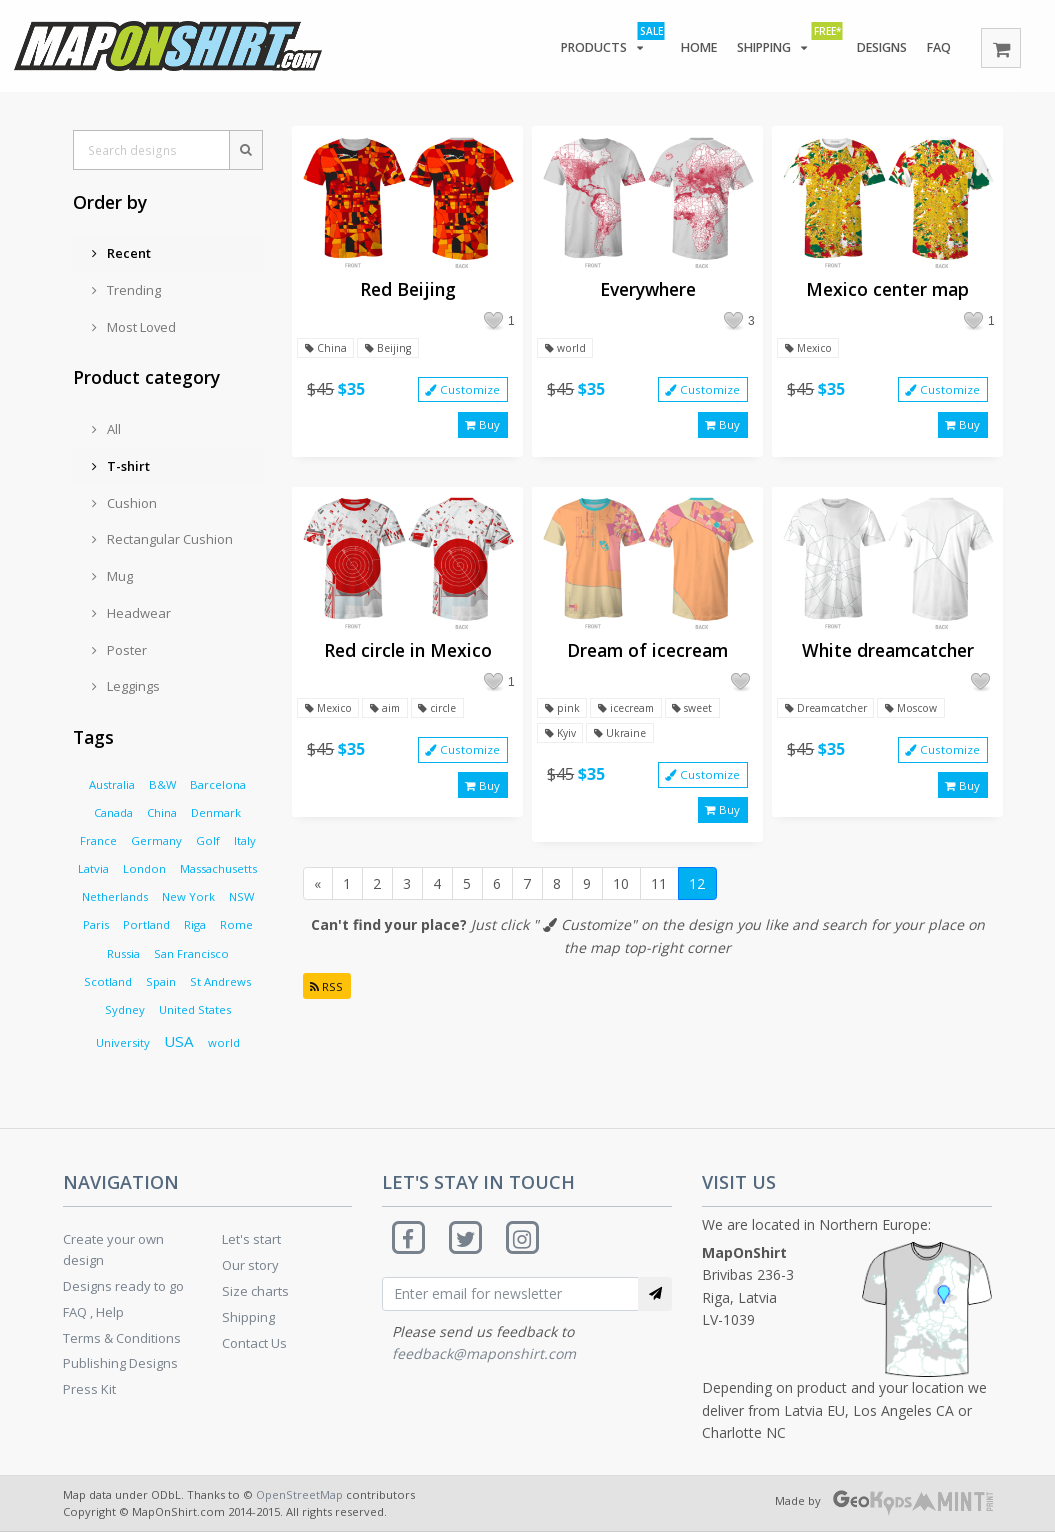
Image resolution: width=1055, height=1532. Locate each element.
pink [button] (562, 715)
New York (188, 896)
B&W (162, 784)
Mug (112, 576)
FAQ (938, 48)
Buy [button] (482, 428)
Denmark (216, 812)
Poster (119, 650)
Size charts (255, 1291)
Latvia (93, 868)
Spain (161, 981)
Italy (245, 840)
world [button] (566, 348)
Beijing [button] (391, 348)
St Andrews (220, 981)
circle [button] (449, 715)
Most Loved (134, 327)
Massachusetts (218, 868)
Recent (121, 253)
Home (689, 48)
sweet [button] (705, 715)
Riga (195, 924)
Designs (877, 48)
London (144, 868)
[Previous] (318, 899)
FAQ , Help (93, 1312)
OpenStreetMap (299, 1494)
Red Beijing (408, 290)
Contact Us (254, 1343)
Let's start (251, 1239)
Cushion (124, 503)
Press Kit (89, 1389)
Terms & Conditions (122, 1338)
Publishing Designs (120, 1363)
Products (600, 44)
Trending (126, 290)
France (98, 840)
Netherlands (115, 896)
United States (195, 1009)
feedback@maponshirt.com (484, 1356)
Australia (112, 784)
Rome (236, 924)
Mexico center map (887, 290)
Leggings (126, 686)
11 (659, 898)
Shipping (779, 44)
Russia (123, 953)
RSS (328, 1000)
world (224, 1042)
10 (621, 898)
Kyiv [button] (561, 741)
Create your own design (113, 1249)
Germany (156, 840)
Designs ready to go (123, 1286)
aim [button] (392, 715)
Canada (113, 812)
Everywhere (648, 290)
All (106, 429)
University (123, 1042)
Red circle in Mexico (408, 657)
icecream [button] (631, 715)
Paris (96, 924)
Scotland (108, 981)
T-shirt (121, 466)
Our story (250, 1265)
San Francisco (191, 953)
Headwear (131, 613)
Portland (146, 924)
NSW (241, 896)
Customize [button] (462, 391)
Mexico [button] (810, 348)
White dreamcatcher (888, 657)
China (162, 812)
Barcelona (218, 784)
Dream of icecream (647, 657)
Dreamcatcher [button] (830, 715)
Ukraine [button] (625, 741)
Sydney (125, 1009)
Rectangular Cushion (162, 539)
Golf (208, 840)
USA (179, 1041)
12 (697, 898)
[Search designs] (150, 150)
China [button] (326, 348)
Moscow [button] (923, 715)
